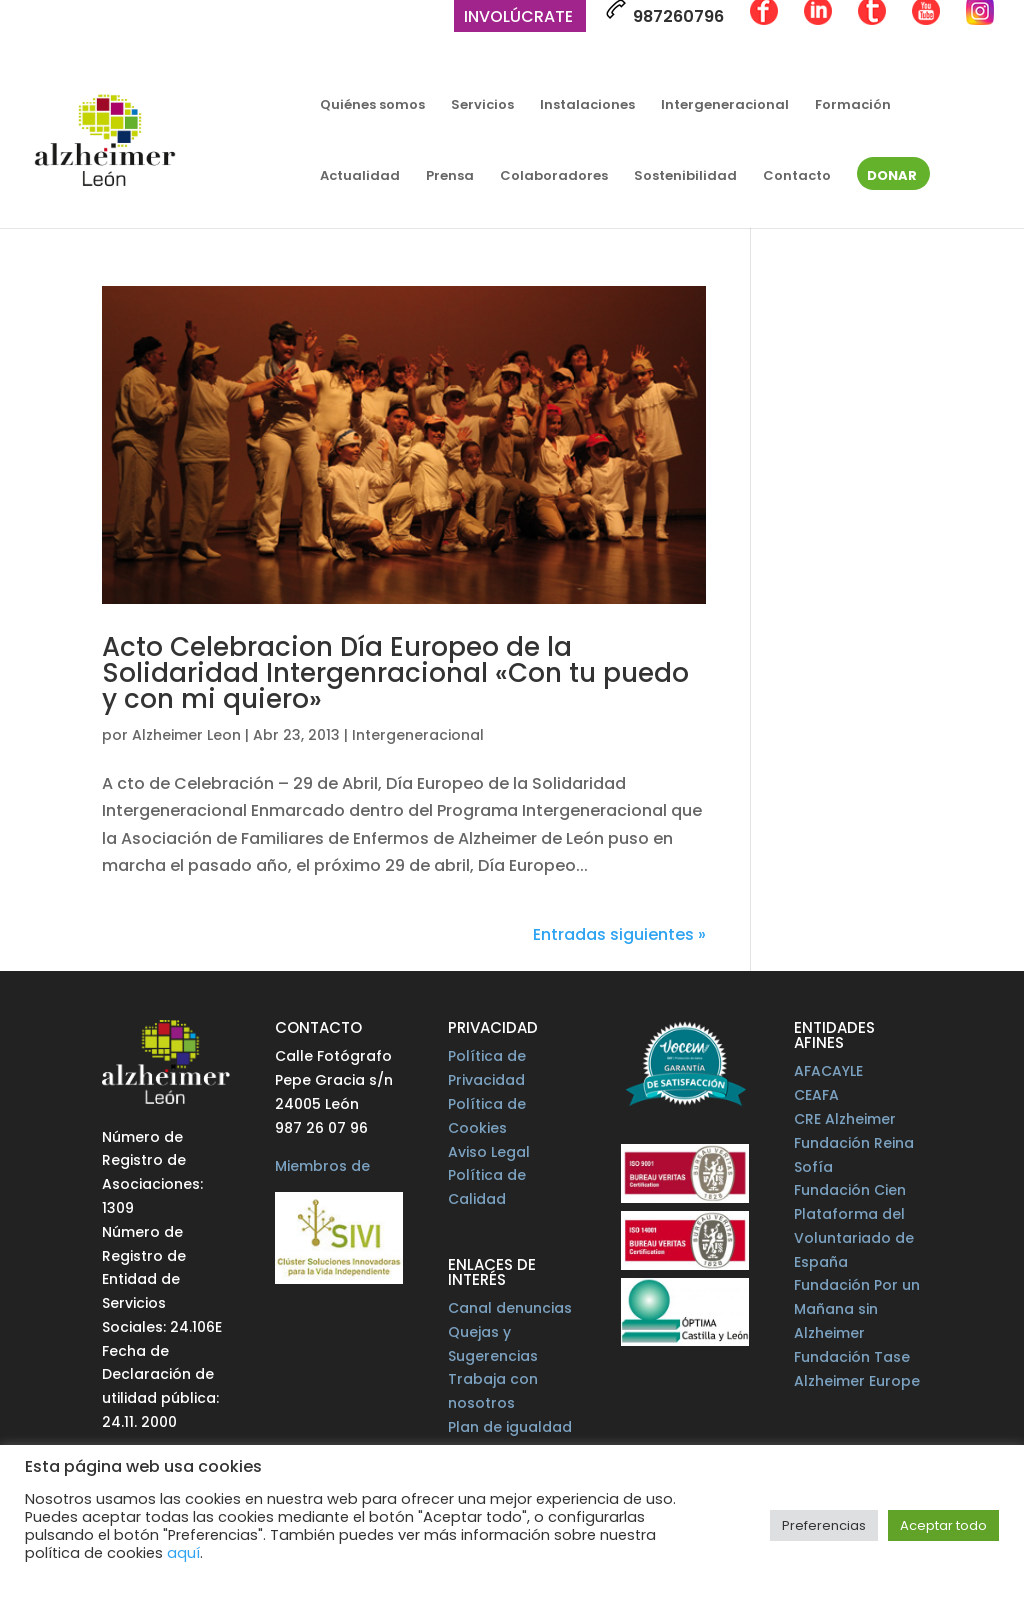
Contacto (797, 177)
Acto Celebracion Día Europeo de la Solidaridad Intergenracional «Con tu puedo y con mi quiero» (395, 673)
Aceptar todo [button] (943, 1525)
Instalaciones (587, 106)
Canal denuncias (510, 1308)
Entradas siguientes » (619, 934)
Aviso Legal (489, 1152)
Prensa (450, 177)
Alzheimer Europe (857, 1381)
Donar (892, 177)
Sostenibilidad (685, 177)
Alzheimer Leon (186, 735)
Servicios (482, 106)
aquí (183, 1553)
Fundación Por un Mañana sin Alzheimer (857, 1309)
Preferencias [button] (824, 1525)
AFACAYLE (828, 1071)
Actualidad (360, 177)
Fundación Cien (850, 1190)
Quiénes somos (372, 106)
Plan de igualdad (510, 1427)
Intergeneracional (725, 106)
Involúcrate (518, 18)
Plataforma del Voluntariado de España (854, 1238)
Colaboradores (554, 177)
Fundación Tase (852, 1357)
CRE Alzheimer (845, 1119)
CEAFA (816, 1095)
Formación (853, 106)
